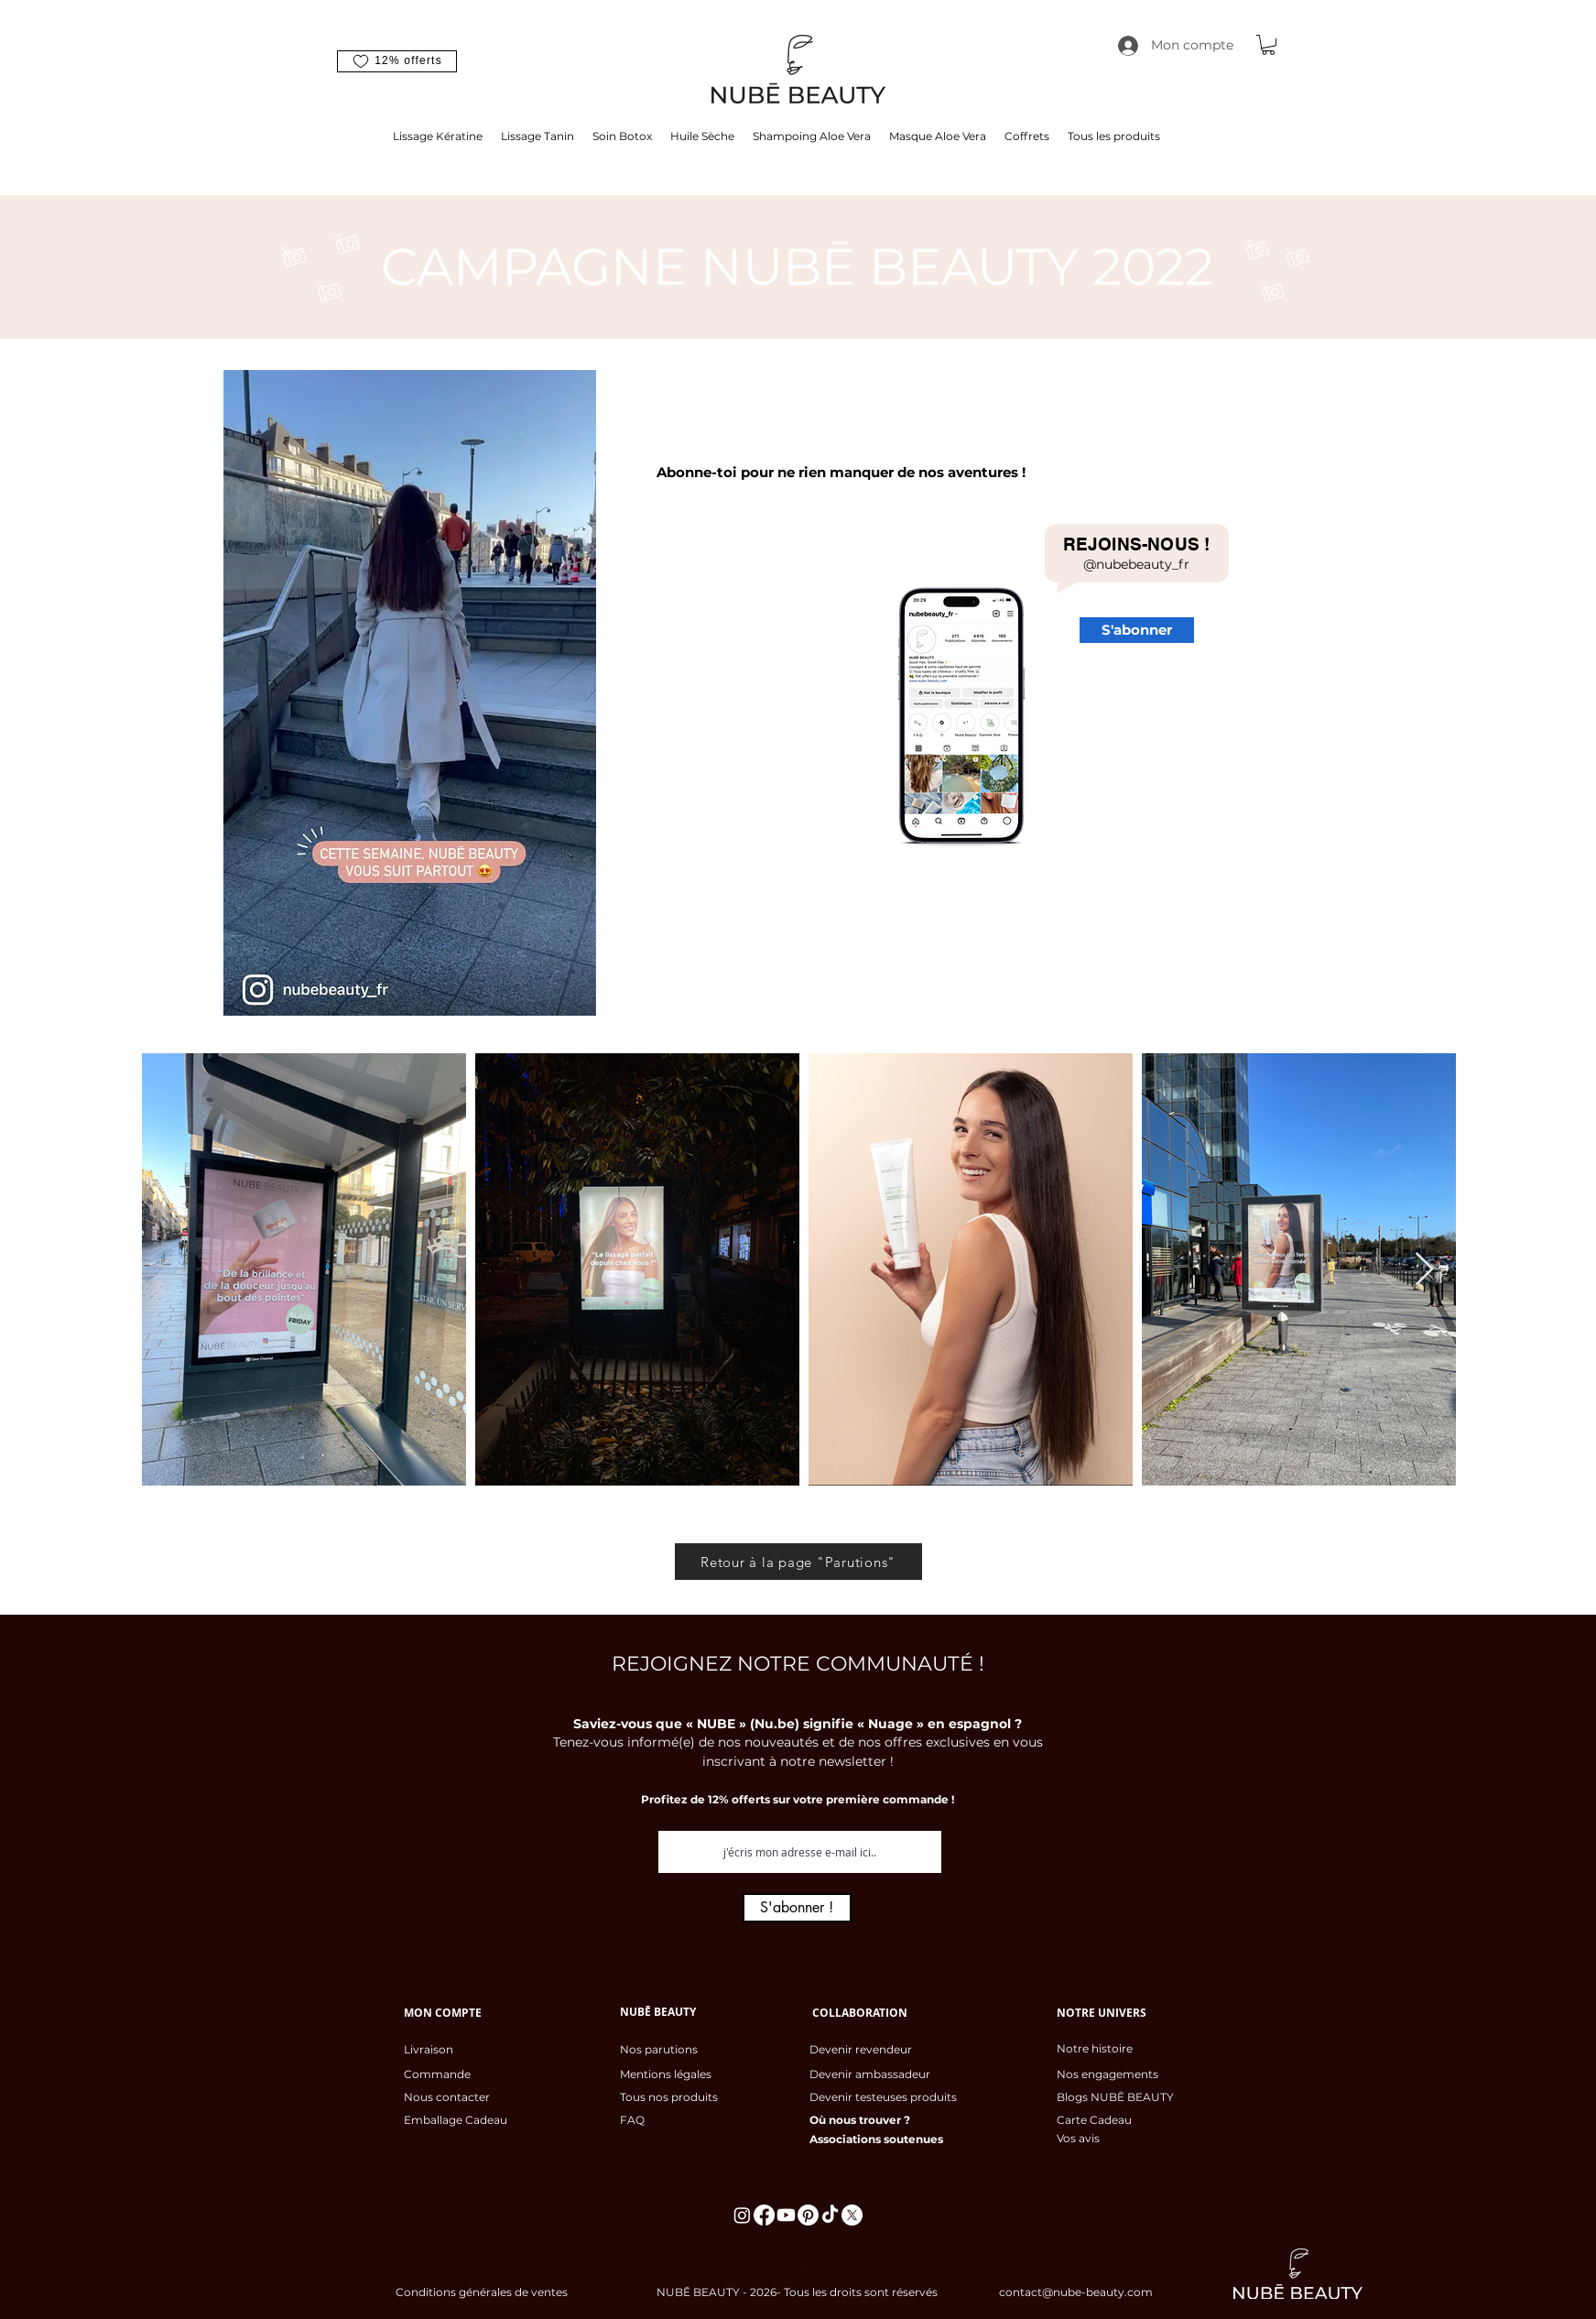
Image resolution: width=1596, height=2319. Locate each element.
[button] (397, 61)
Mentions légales (665, 2074)
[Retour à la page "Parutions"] (798, 1561)
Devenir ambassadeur (869, 2074)
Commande (437, 2074)
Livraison (428, 2049)
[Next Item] (1424, 1270)
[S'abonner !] (797, 1907)
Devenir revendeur (860, 2049)
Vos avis (1078, 2138)
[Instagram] (742, 2215)
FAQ (632, 2120)
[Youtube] (786, 2215)
